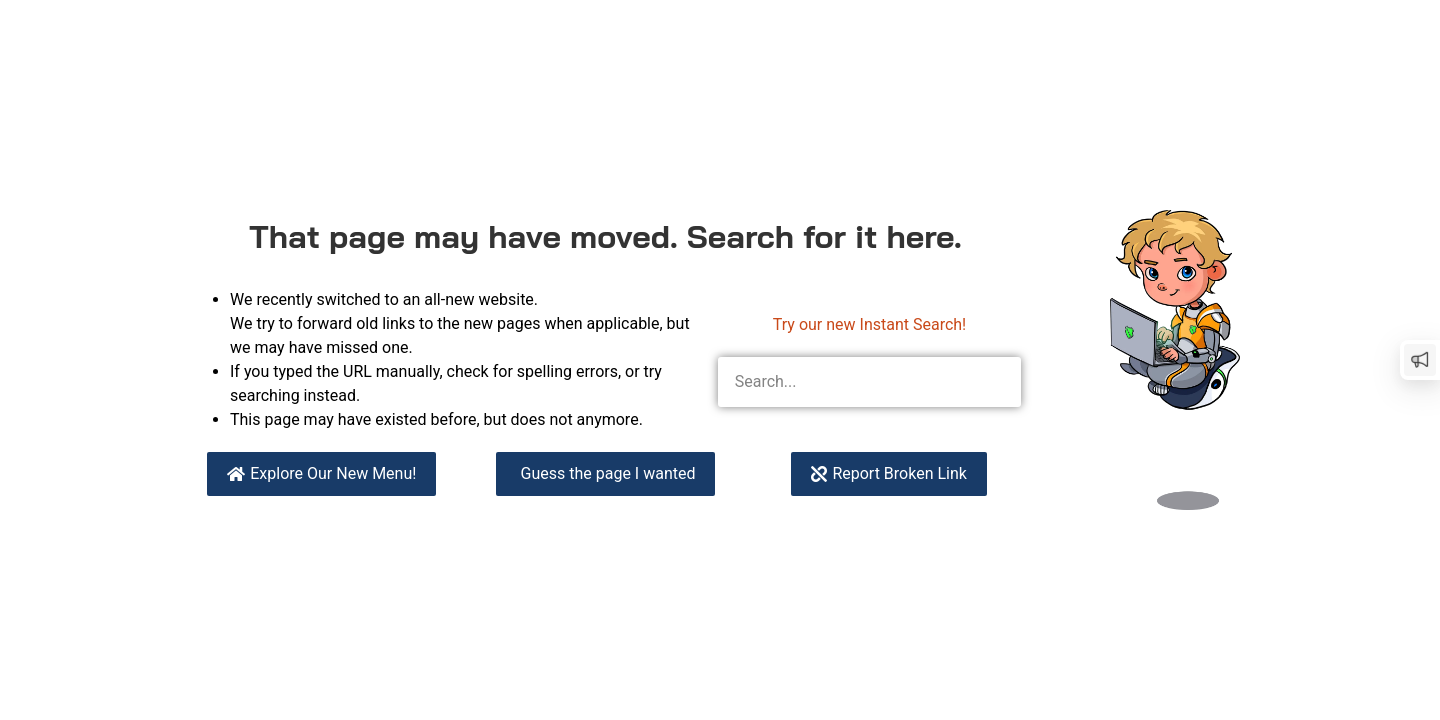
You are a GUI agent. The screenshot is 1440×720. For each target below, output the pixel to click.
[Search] (996, 382)
